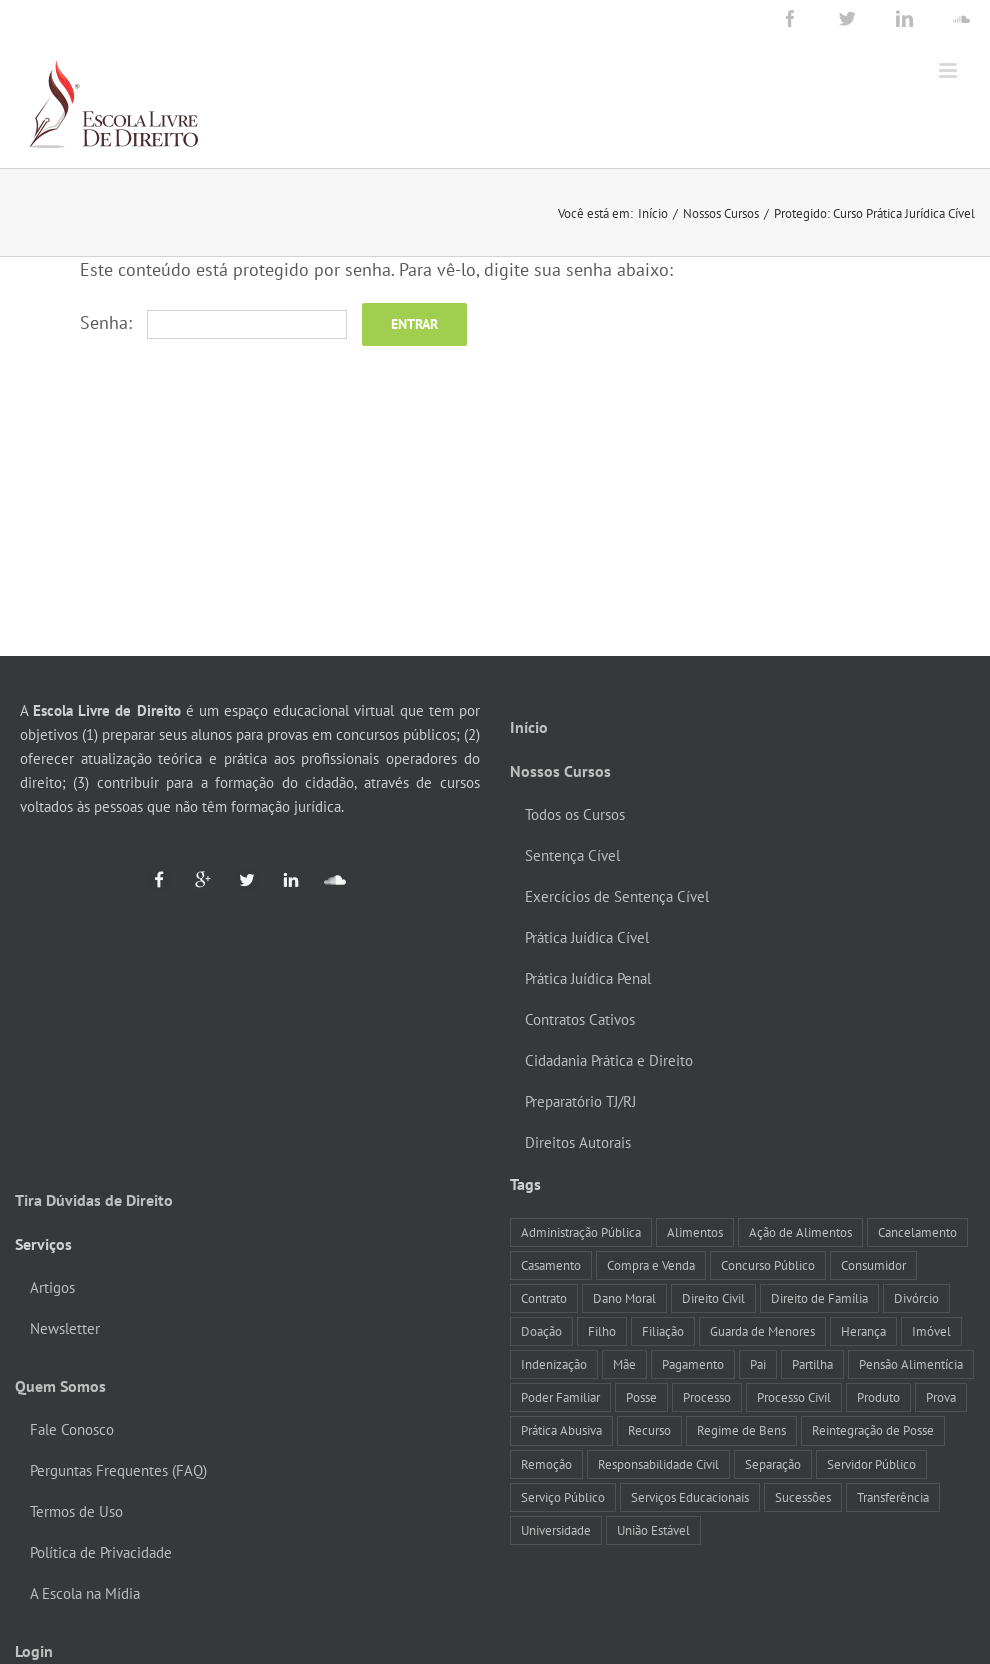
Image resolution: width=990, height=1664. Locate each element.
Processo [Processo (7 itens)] (707, 1397)
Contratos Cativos (580, 1019)
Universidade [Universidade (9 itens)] (556, 1530)
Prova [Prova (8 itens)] (941, 1397)
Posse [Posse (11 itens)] (641, 1397)
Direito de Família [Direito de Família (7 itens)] (819, 1298)
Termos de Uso (76, 1511)
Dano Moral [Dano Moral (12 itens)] (624, 1298)
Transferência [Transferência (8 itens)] (893, 1497)
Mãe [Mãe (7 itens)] (624, 1364)
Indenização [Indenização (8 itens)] (554, 1364)
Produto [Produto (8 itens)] (878, 1397)
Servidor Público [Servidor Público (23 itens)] (871, 1464)
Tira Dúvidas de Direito (94, 1200)
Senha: (213, 322)
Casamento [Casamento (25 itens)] (551, 1265)
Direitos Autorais (578, 1142)
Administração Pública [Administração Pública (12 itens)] (581, 1232)
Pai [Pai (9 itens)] (758, 1364)
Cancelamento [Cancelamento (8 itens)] (917, 1232)
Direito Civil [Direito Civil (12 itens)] (713, 1298)
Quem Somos (60, 1386)
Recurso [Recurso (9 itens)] (649, 1430)
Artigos (52, 1287)
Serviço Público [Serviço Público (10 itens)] (563, 1497)
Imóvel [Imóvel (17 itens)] (931, 1331)
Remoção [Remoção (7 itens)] (546, 1464)
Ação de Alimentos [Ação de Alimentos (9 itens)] (800, 1232)
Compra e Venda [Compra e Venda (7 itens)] (651, 1265)
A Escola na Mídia (85, 1593)
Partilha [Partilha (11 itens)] (812, 1364)
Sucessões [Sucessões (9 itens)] (803, 1497)
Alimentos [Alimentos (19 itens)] (695, 1232)
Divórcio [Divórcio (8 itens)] (916, 1298)
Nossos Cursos (560, 771)
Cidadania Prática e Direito (609, 1060)
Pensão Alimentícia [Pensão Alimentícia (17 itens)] (911, 1364)
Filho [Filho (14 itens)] (602, 1331)
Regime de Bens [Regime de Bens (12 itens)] (741, 1430)
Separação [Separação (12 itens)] (773, 1464)
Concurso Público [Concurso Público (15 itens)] (768, 1265)
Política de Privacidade (101, 1552)
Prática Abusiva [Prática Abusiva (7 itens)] (561, 1430)
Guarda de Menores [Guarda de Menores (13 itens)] (762, 1331)
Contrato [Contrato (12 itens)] (544, 1298)
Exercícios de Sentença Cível (617, 896)
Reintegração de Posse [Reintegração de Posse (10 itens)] (873, 1430)
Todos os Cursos (575, 814)
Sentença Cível (572, 855)
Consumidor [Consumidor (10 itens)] (873, 1265)
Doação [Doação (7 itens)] (541, 1331)
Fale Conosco (72, 1429)
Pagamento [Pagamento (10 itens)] (693, 1364)
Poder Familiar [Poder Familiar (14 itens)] (560, 1397)
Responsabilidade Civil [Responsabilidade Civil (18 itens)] (658, 1464)
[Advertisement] (495, 506)
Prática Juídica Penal (588, 978)
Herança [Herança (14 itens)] (863, 1331)
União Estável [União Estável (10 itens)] (653, 1530)
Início (529, 727)
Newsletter (65, 1328)
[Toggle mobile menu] (949, 70)
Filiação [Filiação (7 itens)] (663, 1331)
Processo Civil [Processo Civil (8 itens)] (794, 1397)
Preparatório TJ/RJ (580, 1101)
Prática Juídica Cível (587, 937)
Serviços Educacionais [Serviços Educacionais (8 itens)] (690, 1497)
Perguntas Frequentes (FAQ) (118, 1470)
